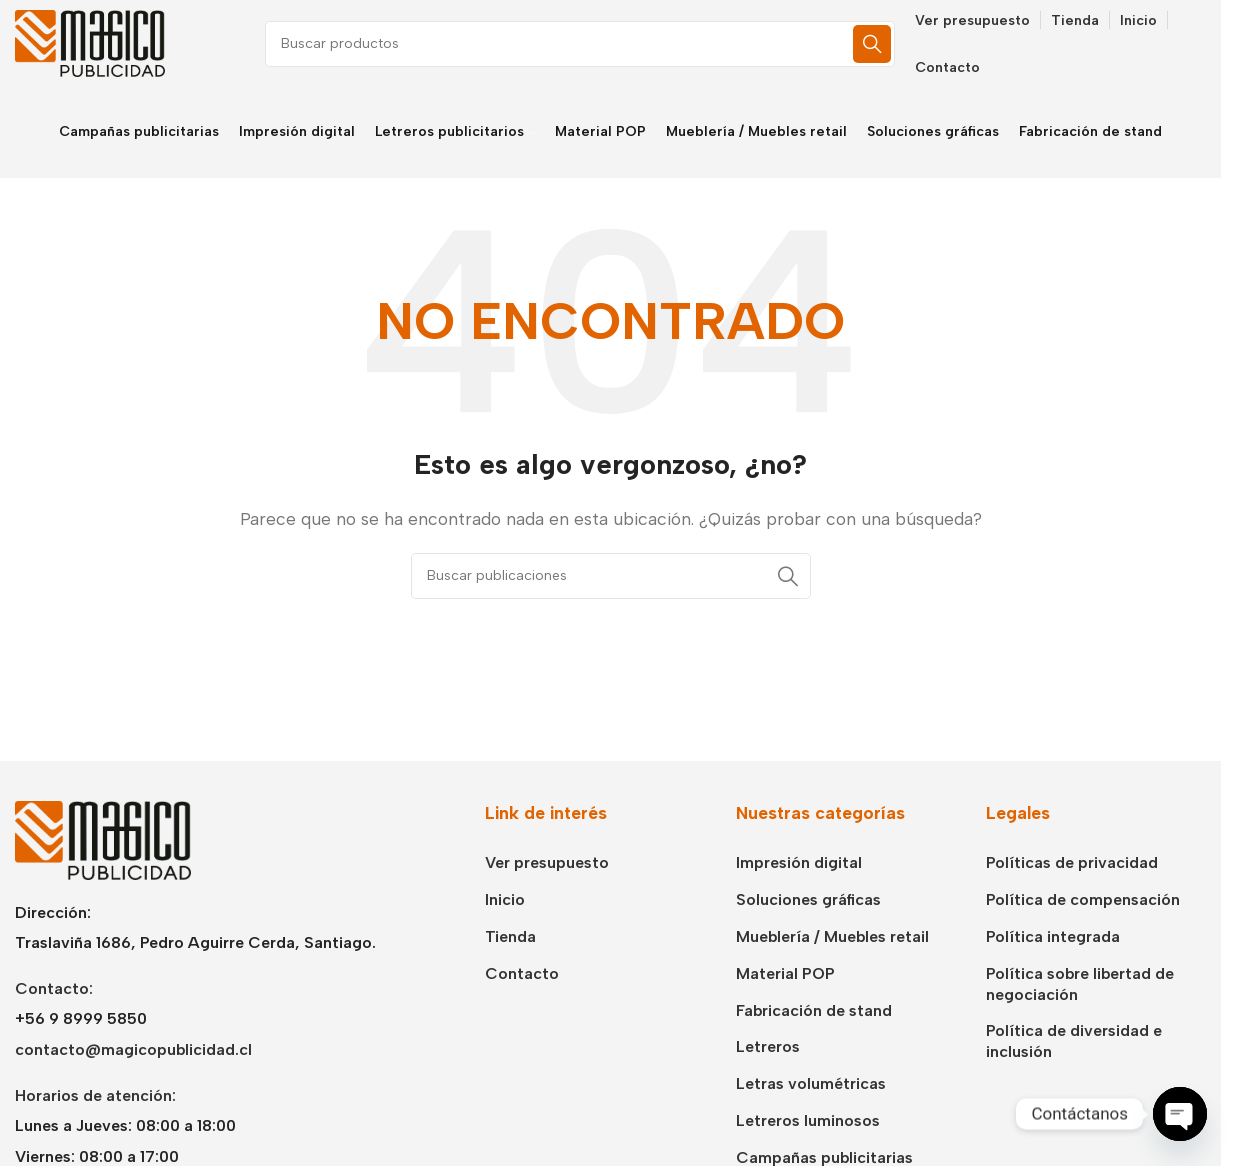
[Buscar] (580, 45)
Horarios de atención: (95, 1097)
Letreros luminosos (808, 1122)
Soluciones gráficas (808, 901)
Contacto (522, 975)
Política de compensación (1083, 901)
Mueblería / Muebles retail (832, 938)
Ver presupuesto (547, 865)
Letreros (768, 1049)
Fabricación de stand (814, 1012)
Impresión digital (799, 865)
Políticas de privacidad (1072, 865)
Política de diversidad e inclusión (1074, 1044)
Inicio (505, 901)
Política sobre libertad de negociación (1080, 986)
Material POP (785, 975)
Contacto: (54, 990)
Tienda (510, 938)
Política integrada (1053, 938)
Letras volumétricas (811, 1085)
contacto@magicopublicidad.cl (133, 1051)
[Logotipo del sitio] (90, 43)
